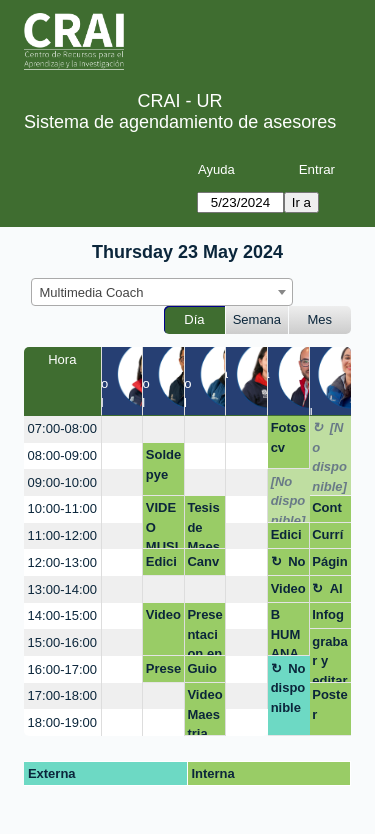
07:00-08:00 (62, 428)
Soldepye (163, 464)
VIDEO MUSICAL (162, 524)
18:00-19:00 (62, 722)
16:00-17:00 (62, 669)
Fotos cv (288, 437)
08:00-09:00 (62, 455)
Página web (330, 565)
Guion (202, 672)
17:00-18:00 (62, 695)
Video (163, 614)
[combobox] (162, 292)
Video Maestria (204, 711)
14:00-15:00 (62, 615)
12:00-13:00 (62, 562)
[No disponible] (329, 457)
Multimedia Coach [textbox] (92, 292)
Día (194, 319)
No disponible (288, 565)
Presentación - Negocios (163, 672)
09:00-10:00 (62, 482)
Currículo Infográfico (328, 538)
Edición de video (163, 565)
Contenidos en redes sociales (329, 511)
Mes (320, 319)
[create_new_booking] (122, 429)
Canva (203, 565)
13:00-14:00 (62, 589)
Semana (257, 319)
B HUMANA (286, 631)
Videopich (288, 592)
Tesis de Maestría (203, 524)
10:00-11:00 (62, 508)
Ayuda (216, 169)
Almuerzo (328, 592)
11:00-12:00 (62, 535)
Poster (329, 704)
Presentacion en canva (204, 631)
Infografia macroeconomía (328, 618)
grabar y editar (329, 658)
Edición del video (288, 538)
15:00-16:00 (62, 642)
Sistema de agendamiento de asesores (180, 122)
